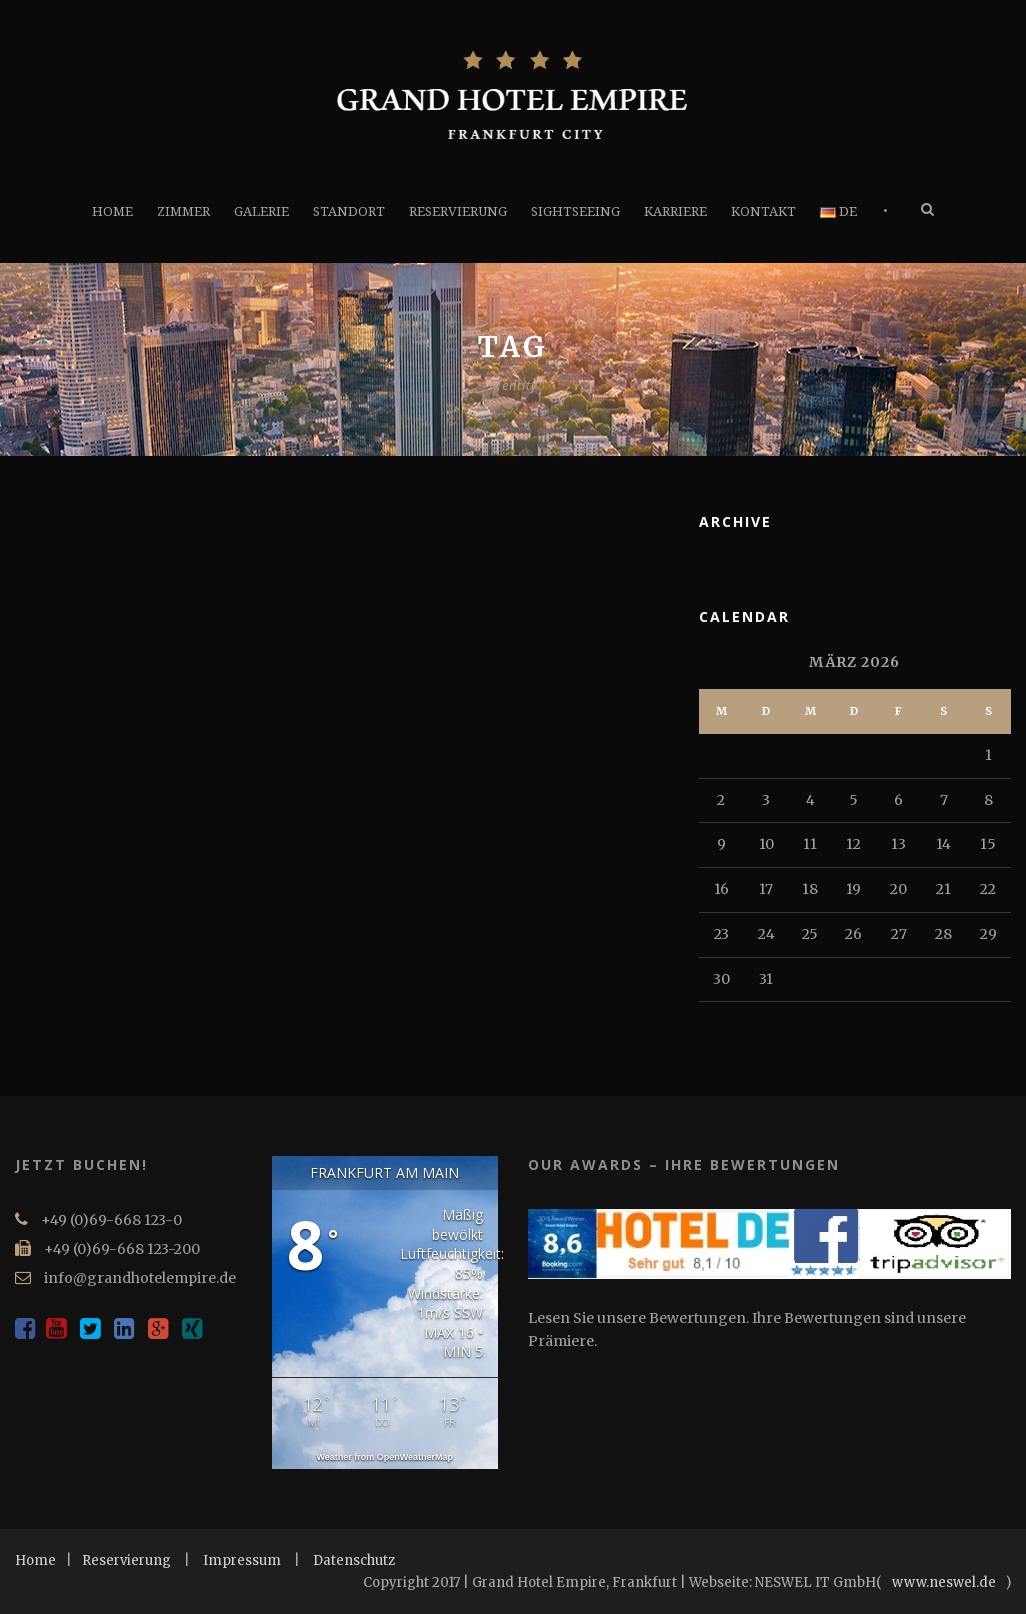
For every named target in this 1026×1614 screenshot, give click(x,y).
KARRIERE (675, 211)
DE (838, 211)
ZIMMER (183, 211)
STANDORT (349, 211)
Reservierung (126, 1560)
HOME (112, 211)
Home (35, 1560)
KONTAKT (763, 211)
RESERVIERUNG (458, 211)
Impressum (242, 1560)
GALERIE (261, 211)
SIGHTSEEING (575, 211)
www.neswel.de (944, 1582)
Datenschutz (354, 1560)
